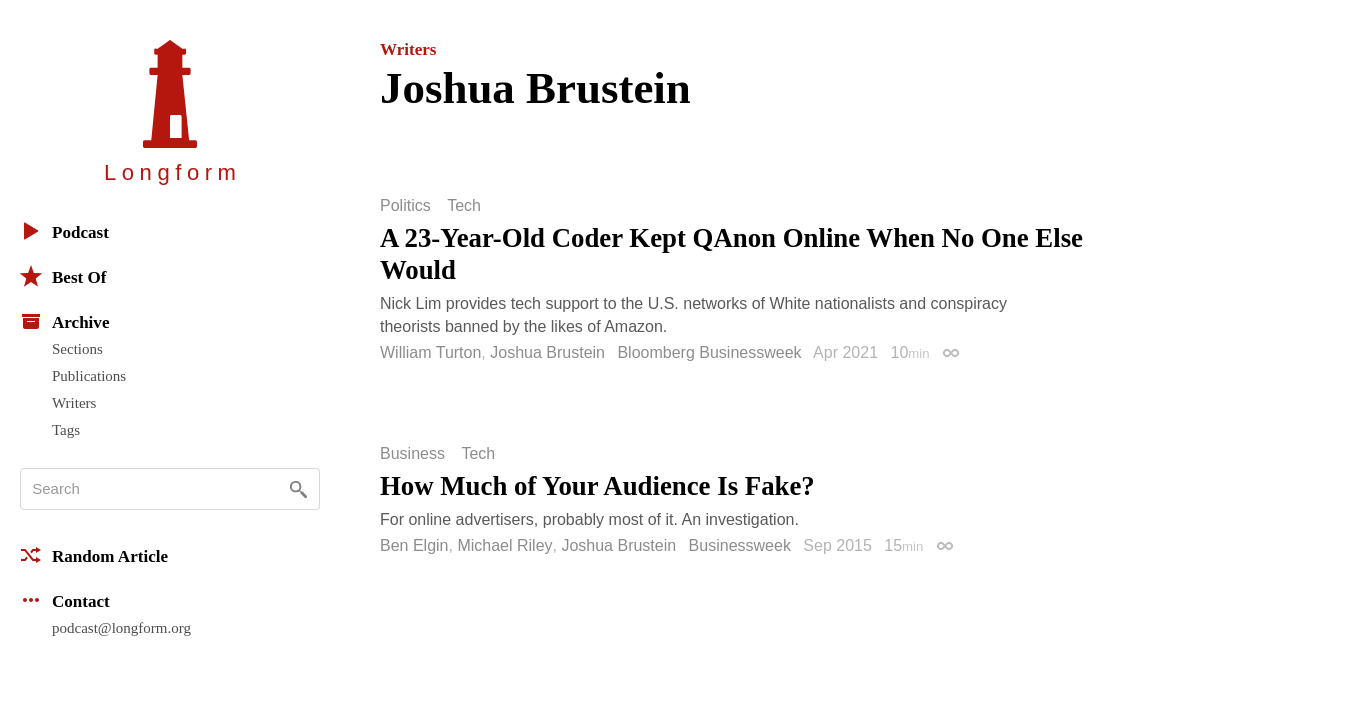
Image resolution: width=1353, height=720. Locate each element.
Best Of (63, 276)
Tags (66, 430)
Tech (464, 206)
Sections (77, 349)
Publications (89, 376)
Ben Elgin (414, 545)
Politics (405, 206)
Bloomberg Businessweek (709, 352)
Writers (74, 403)
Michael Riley (504, 545)
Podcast (64, 231)
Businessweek (740, 545)
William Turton (430, 352)
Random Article (94, 555)
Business (412, 454)
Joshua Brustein (547, 352)
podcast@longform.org (121, 628)
